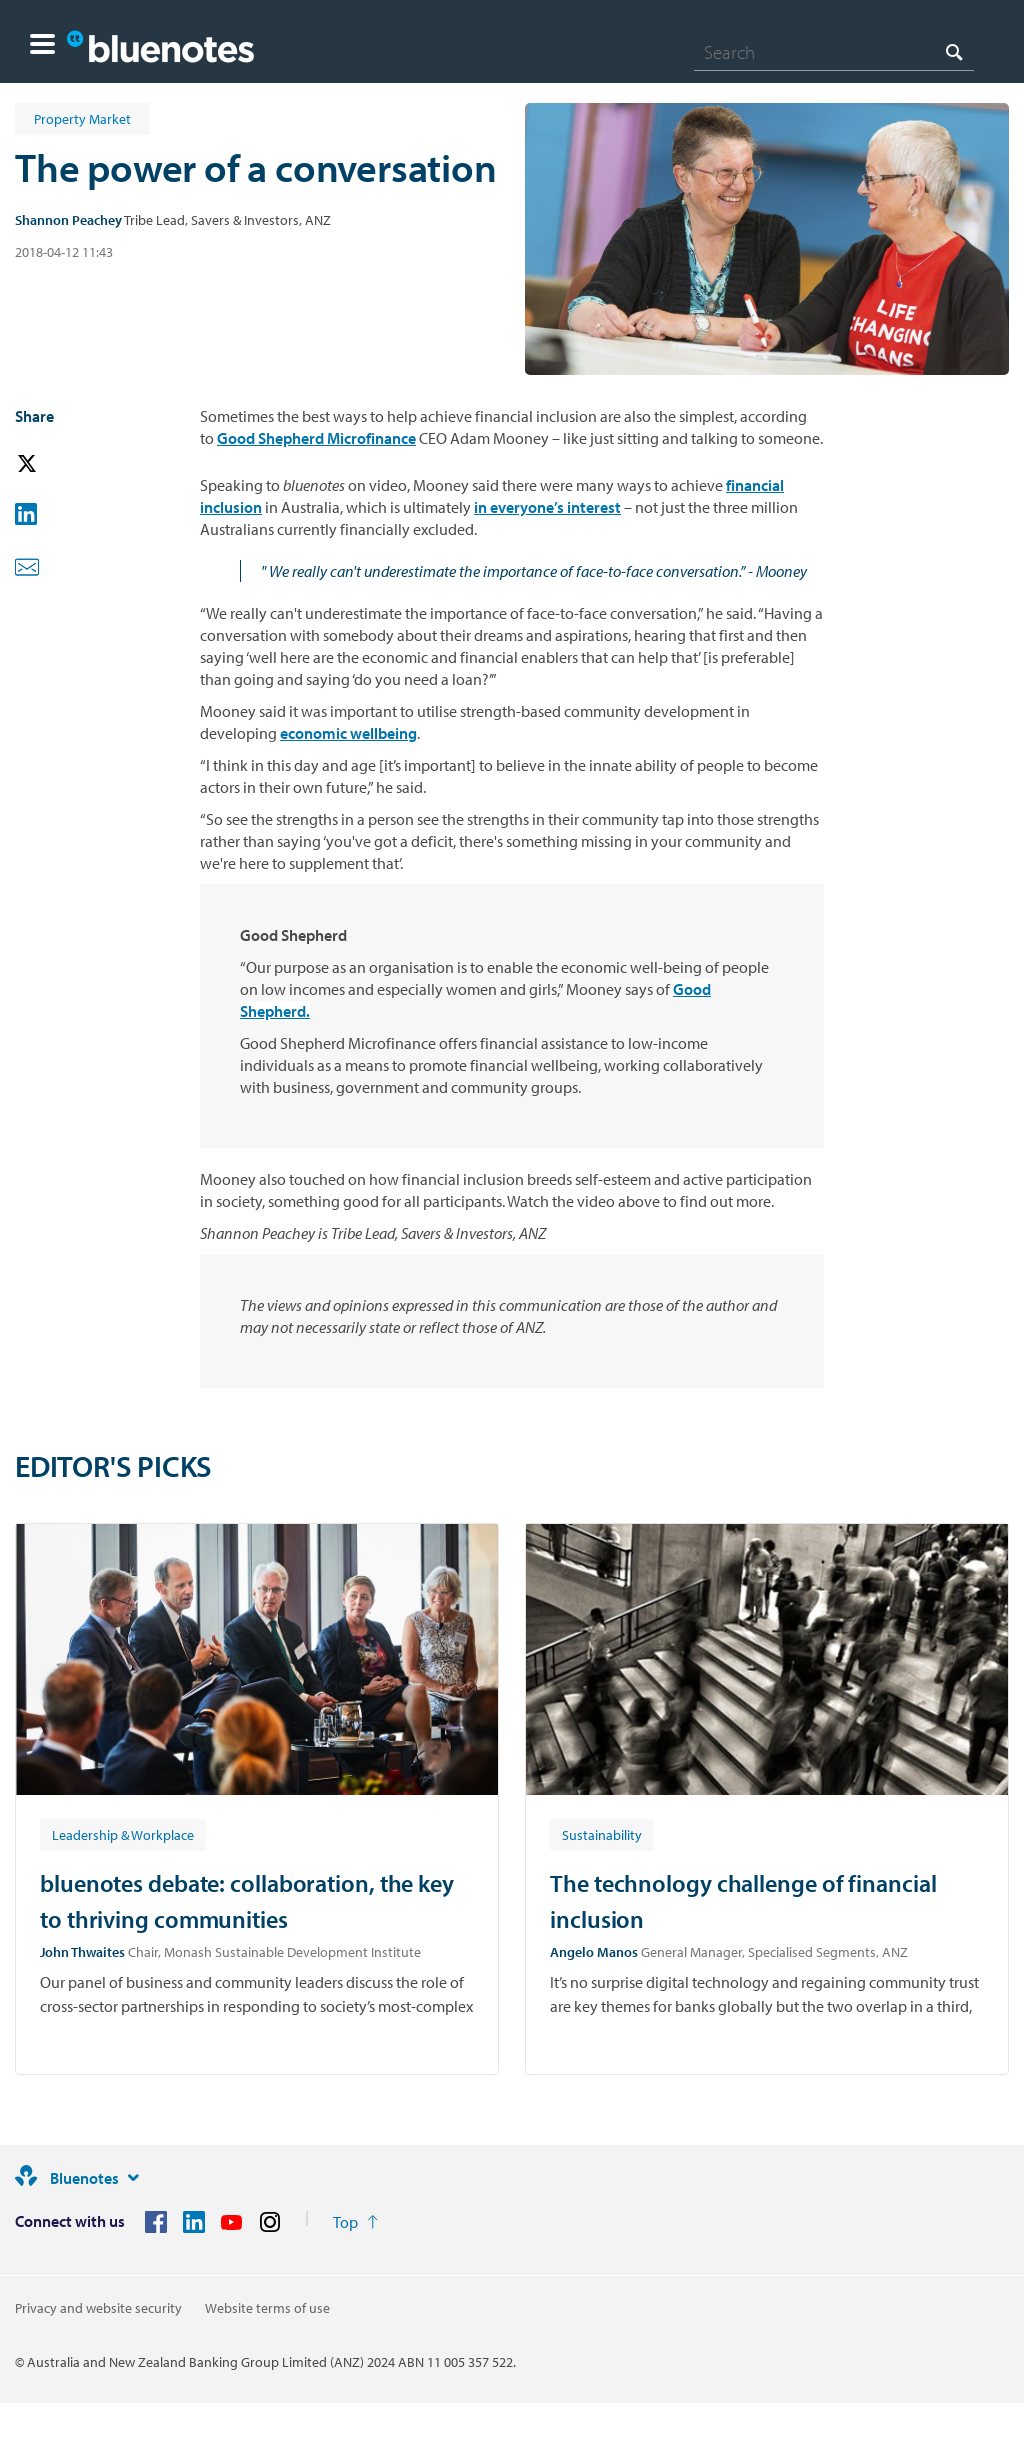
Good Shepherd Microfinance (316, 438)
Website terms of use (267, 2308)
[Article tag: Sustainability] (602, 1834)
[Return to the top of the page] (355, 2222)
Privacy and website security (98, 2308)
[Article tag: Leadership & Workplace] (123, 1834)
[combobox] (834, 52)
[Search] (834, 52)
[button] (42, 46)
